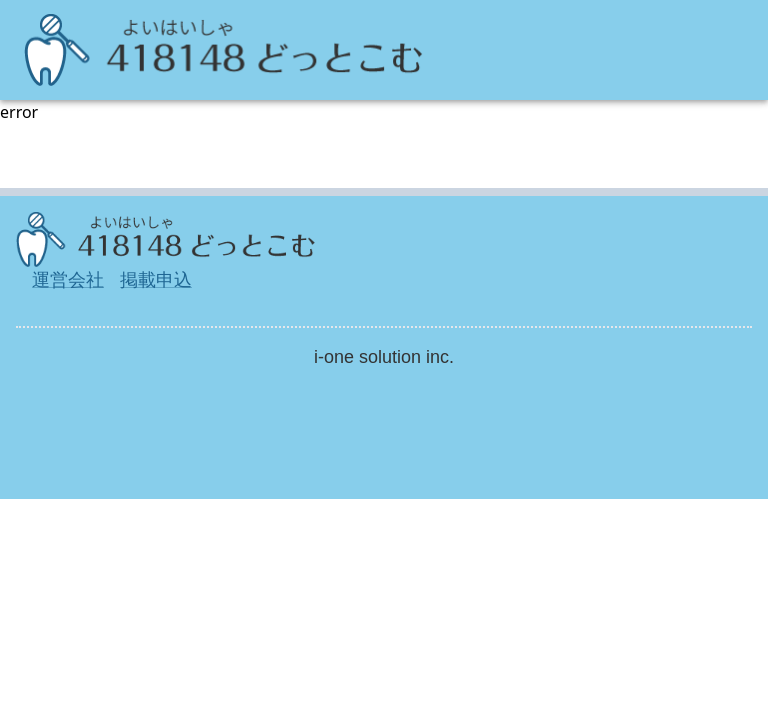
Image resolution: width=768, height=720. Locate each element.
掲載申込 (156, 280)
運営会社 (68, 280)
